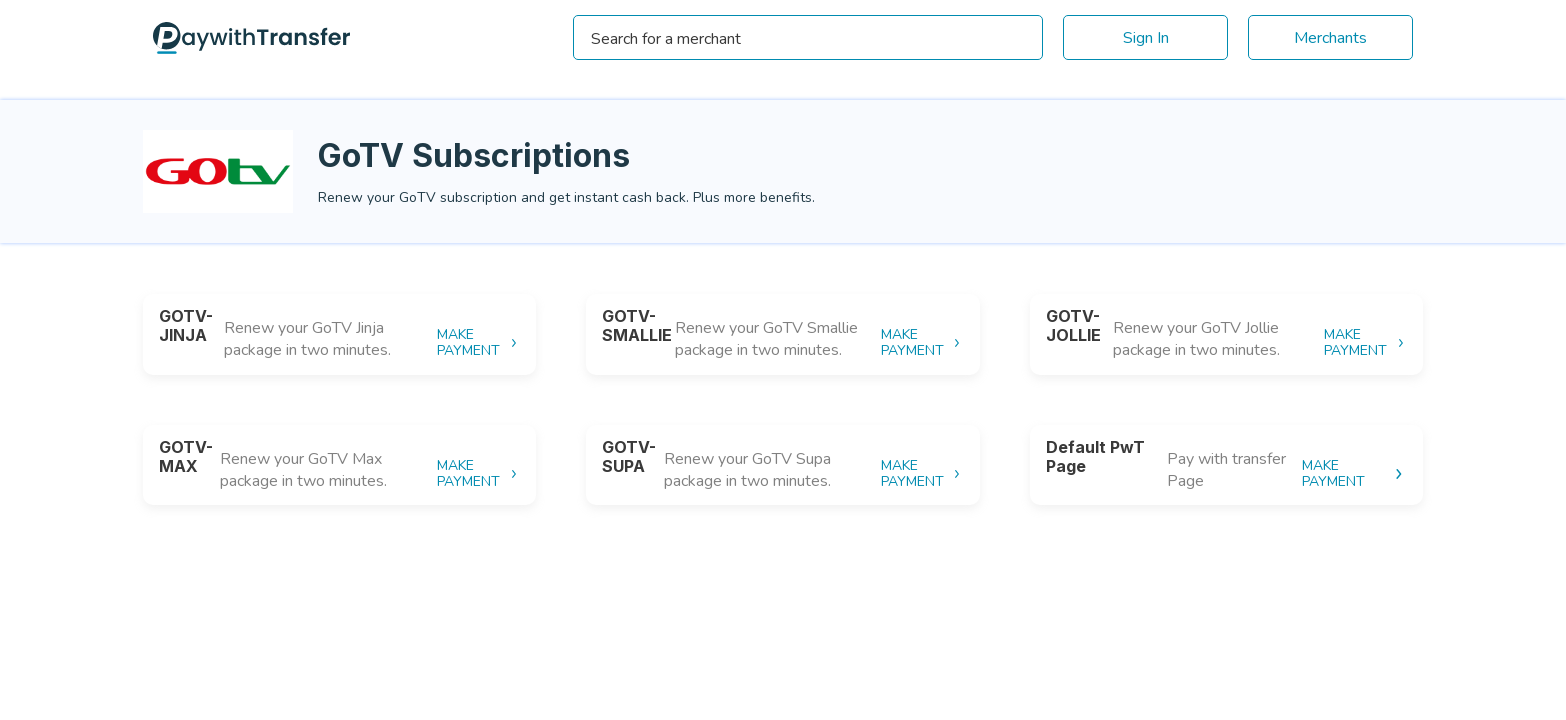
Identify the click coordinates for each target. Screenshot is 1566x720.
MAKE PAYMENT (478, 343)
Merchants (1330, 38)
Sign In (1146, 38)
